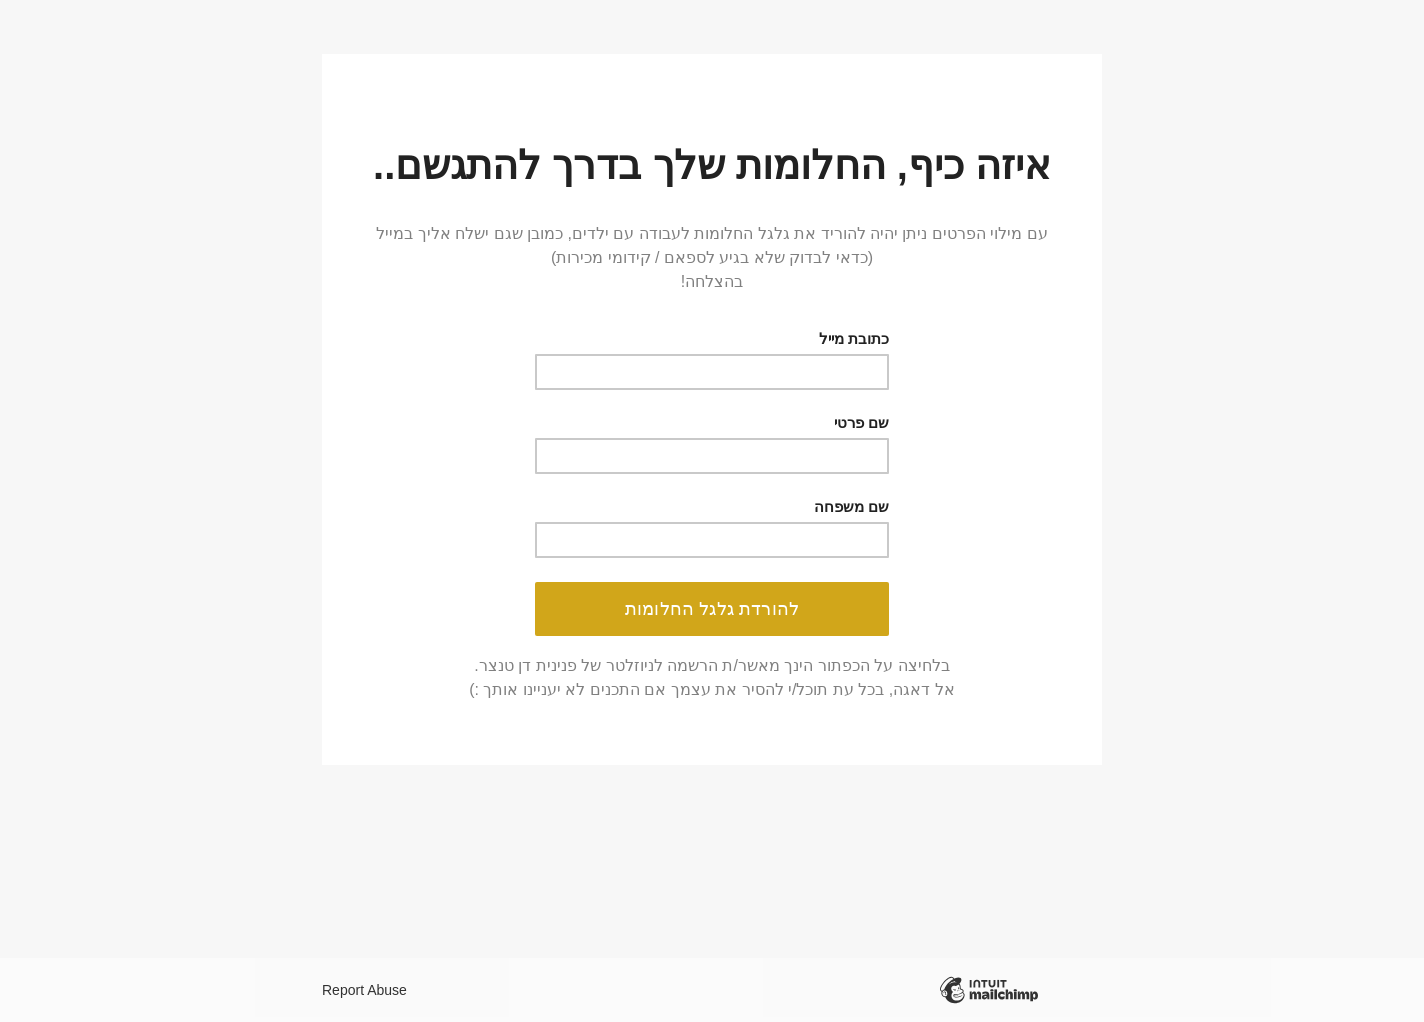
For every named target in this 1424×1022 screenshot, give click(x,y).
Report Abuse (364, 990)
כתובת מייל (854, 338)
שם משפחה (851, 506)
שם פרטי (861, 422)
